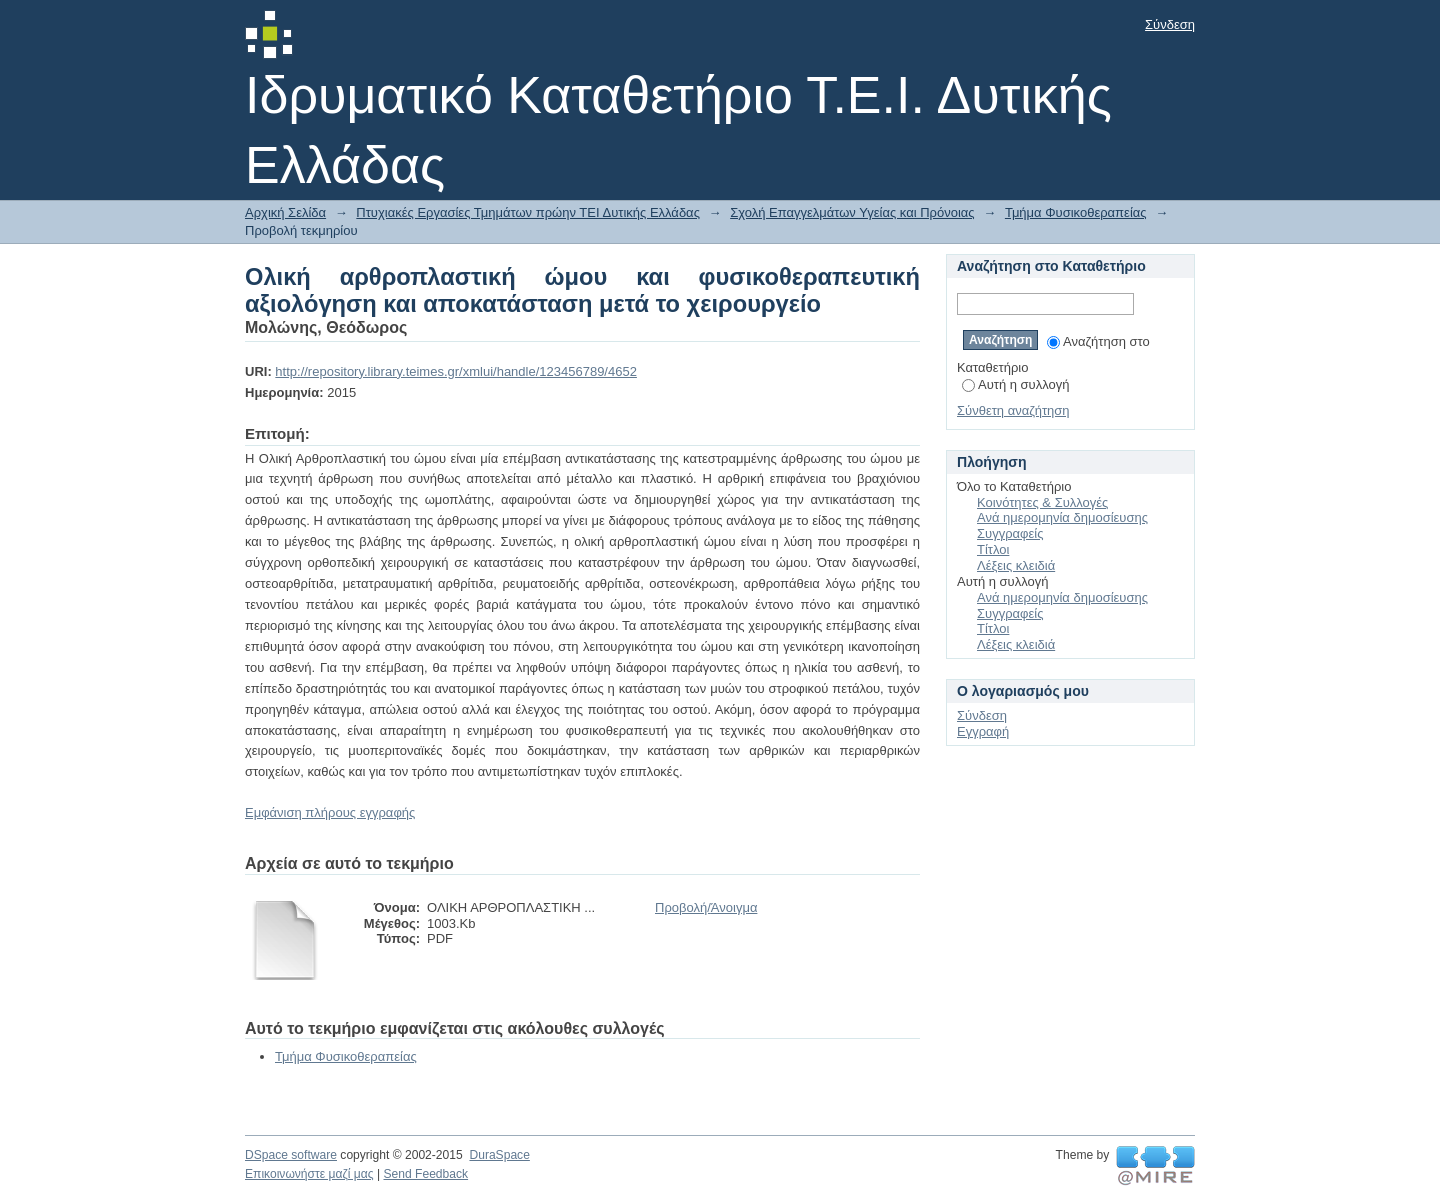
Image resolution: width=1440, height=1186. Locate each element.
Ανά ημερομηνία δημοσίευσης (1062, 517)
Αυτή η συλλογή (1016, 384)
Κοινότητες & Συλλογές (1042, 502)
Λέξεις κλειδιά (1016, 565)
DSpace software (291, 1155)
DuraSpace (499, 1155)
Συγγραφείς (1010, 533)
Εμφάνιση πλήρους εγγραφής (330, 812)
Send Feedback (425, 1174)
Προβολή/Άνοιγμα (706, 907)
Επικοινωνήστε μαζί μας (309, 1174)
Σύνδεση (1170, 24)
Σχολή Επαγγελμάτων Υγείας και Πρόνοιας (852, 212)
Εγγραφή (983, 731)
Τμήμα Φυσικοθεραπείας (1076, 212)
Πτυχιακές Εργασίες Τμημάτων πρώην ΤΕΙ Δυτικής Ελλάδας (528, 212)
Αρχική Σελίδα (285, 212)
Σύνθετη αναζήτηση (1013, 410)
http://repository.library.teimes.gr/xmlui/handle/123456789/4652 (456, 371)
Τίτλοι (993, 549)
